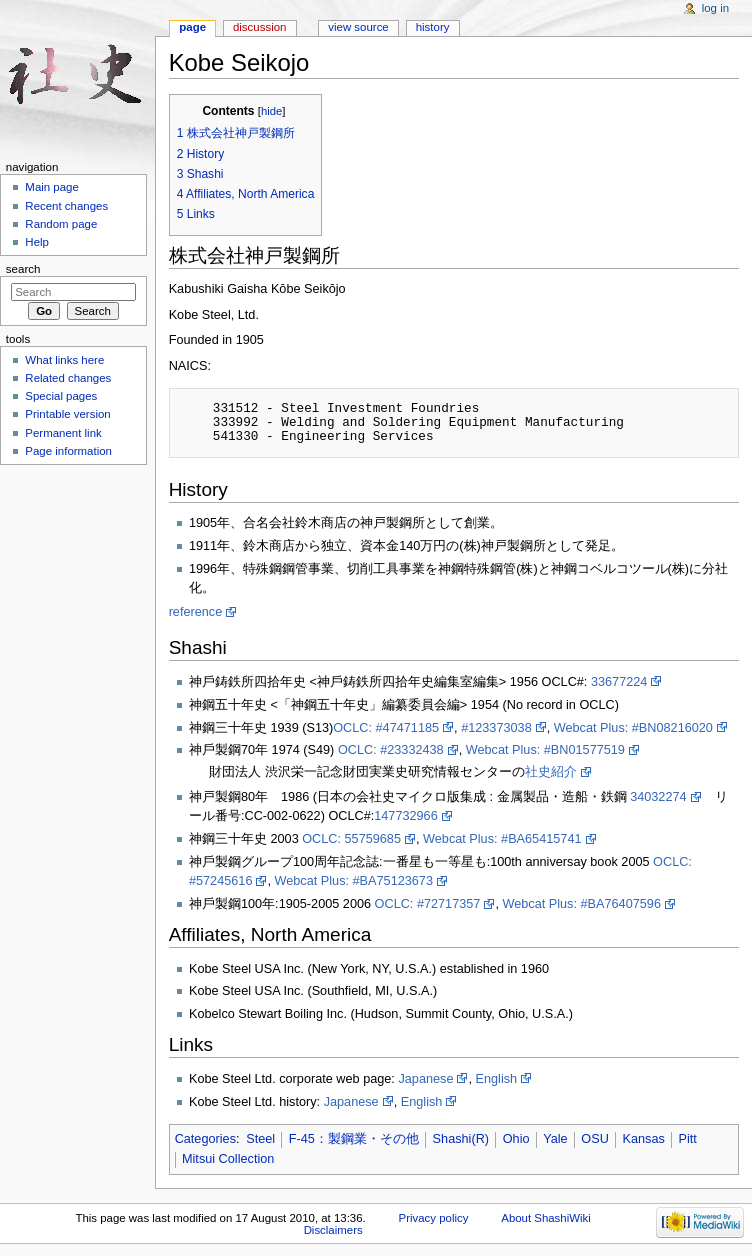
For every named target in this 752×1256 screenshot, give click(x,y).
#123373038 (496, 728)
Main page (52, 187)
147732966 (406, 816)
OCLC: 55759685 (351, 839)
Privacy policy (434, 1218)
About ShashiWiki (546, 1218)
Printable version (67, 414)
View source (358, 27)
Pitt (688, 1139)
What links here (64, 360)
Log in (715, 8)
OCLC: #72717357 (428, 904)
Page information (68, 451)
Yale (555, 1139)
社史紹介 (551, 772)
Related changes (68, 378)
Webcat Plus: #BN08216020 (633, 728)
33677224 (619, 682)
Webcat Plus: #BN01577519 (545, 750)
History (433, 27)
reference (196, 612)
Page (192, 27)
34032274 (658, 797)
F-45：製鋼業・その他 (354, 1139)
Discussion (259, 27)
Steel (260, 1139)
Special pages (61, 396)
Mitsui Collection (228, 1159)
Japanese (425, 1079)
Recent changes (66, 206)
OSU (595, 1139)
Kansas (644, 1139)
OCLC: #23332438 (391, 750)
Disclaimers (333, 1230)
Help (37, 242)
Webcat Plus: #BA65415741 (502, 839)
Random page (61, 224)
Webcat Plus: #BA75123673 (354, 881)
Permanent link (63, 433)
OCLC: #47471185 (386, 728)
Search (23, 269)
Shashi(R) (461, 1139)
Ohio (516, 1139)
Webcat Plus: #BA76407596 (581, 904)
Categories (205, 1139)
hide (271, 111)
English (497, 1079)
